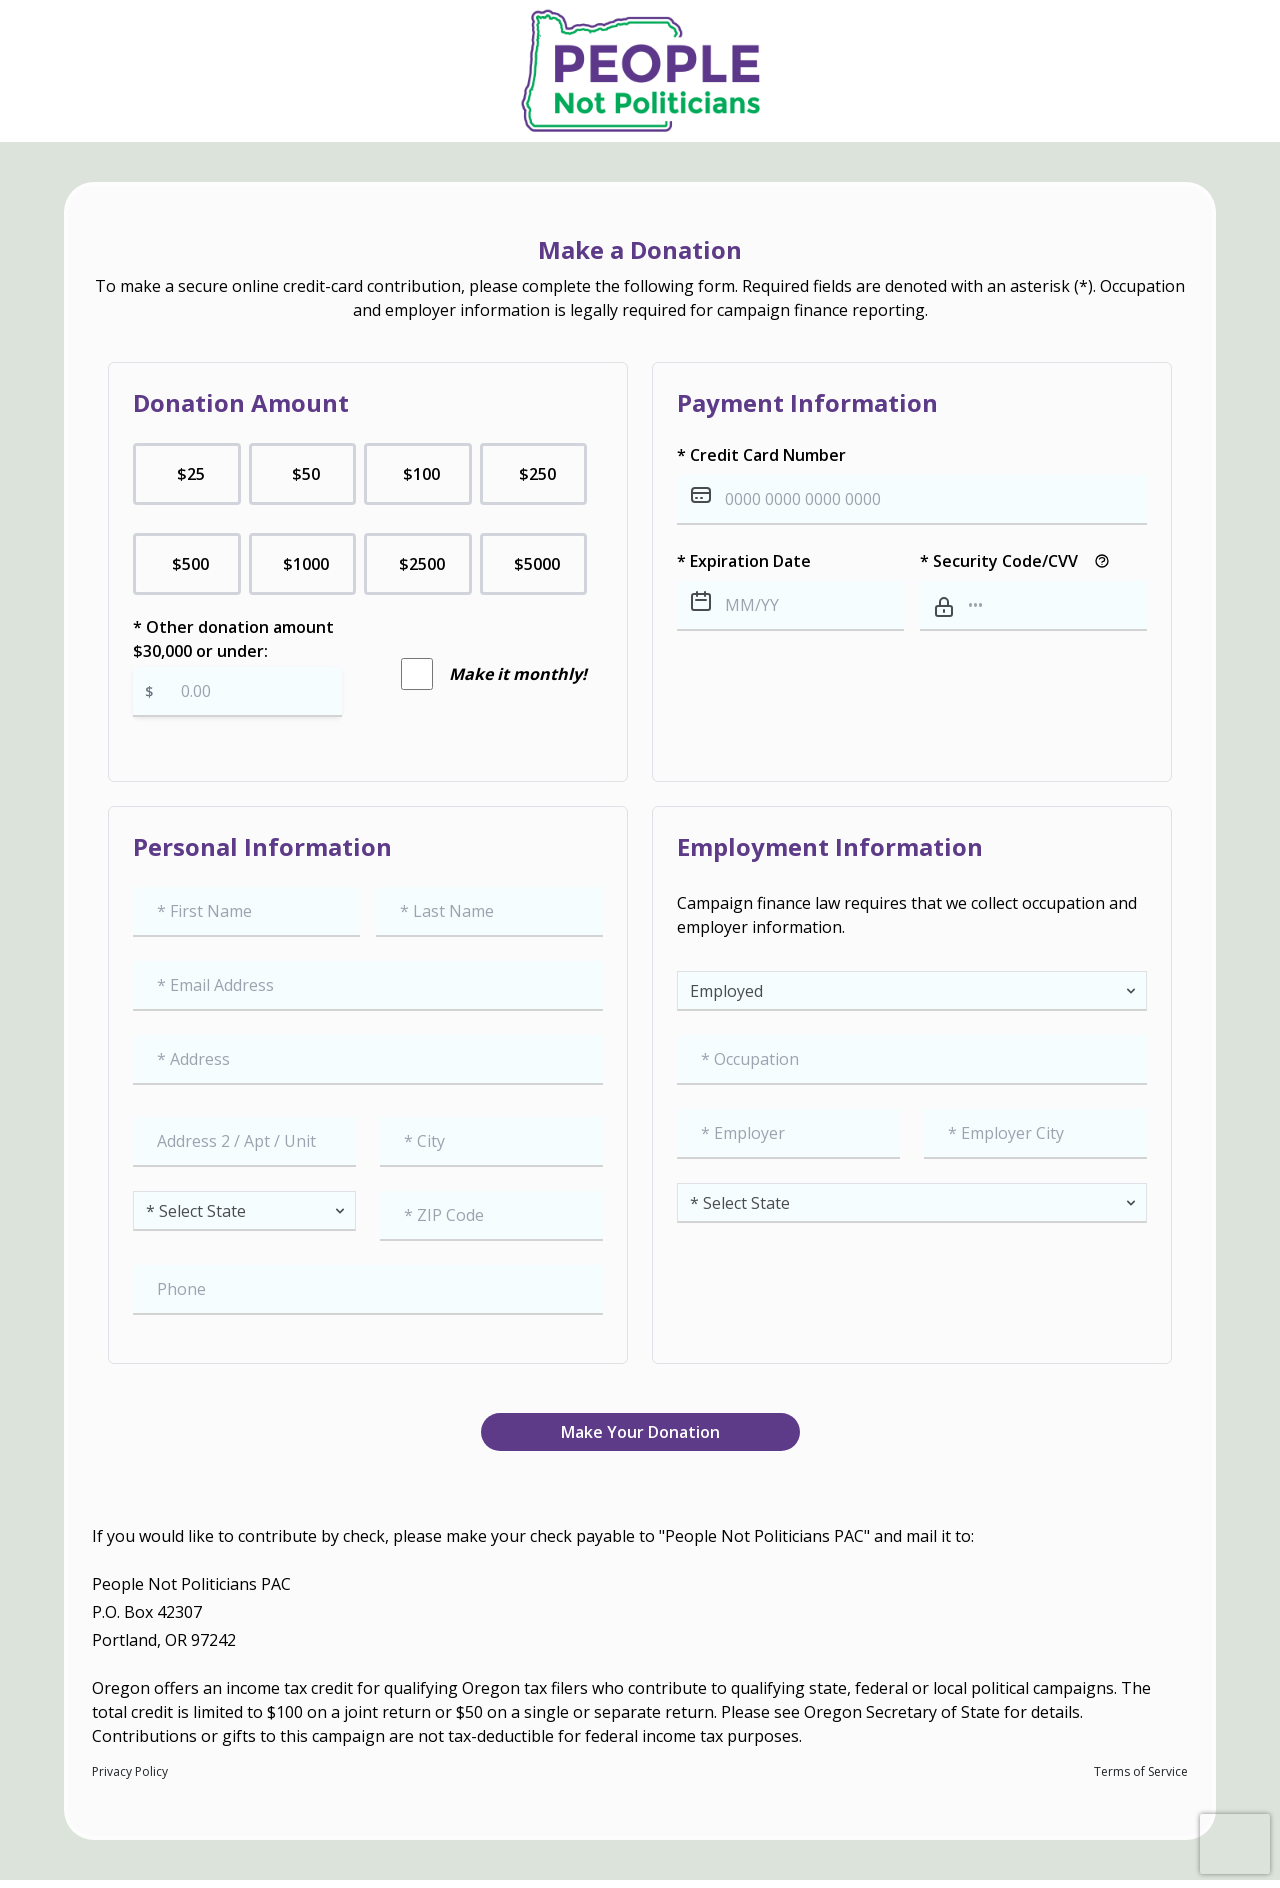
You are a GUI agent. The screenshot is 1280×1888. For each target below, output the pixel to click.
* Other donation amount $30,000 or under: (237, 666)
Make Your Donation (640, 1432)
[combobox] (368, 1060)
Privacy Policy (130, 1772)
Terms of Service (1141, 1772)
